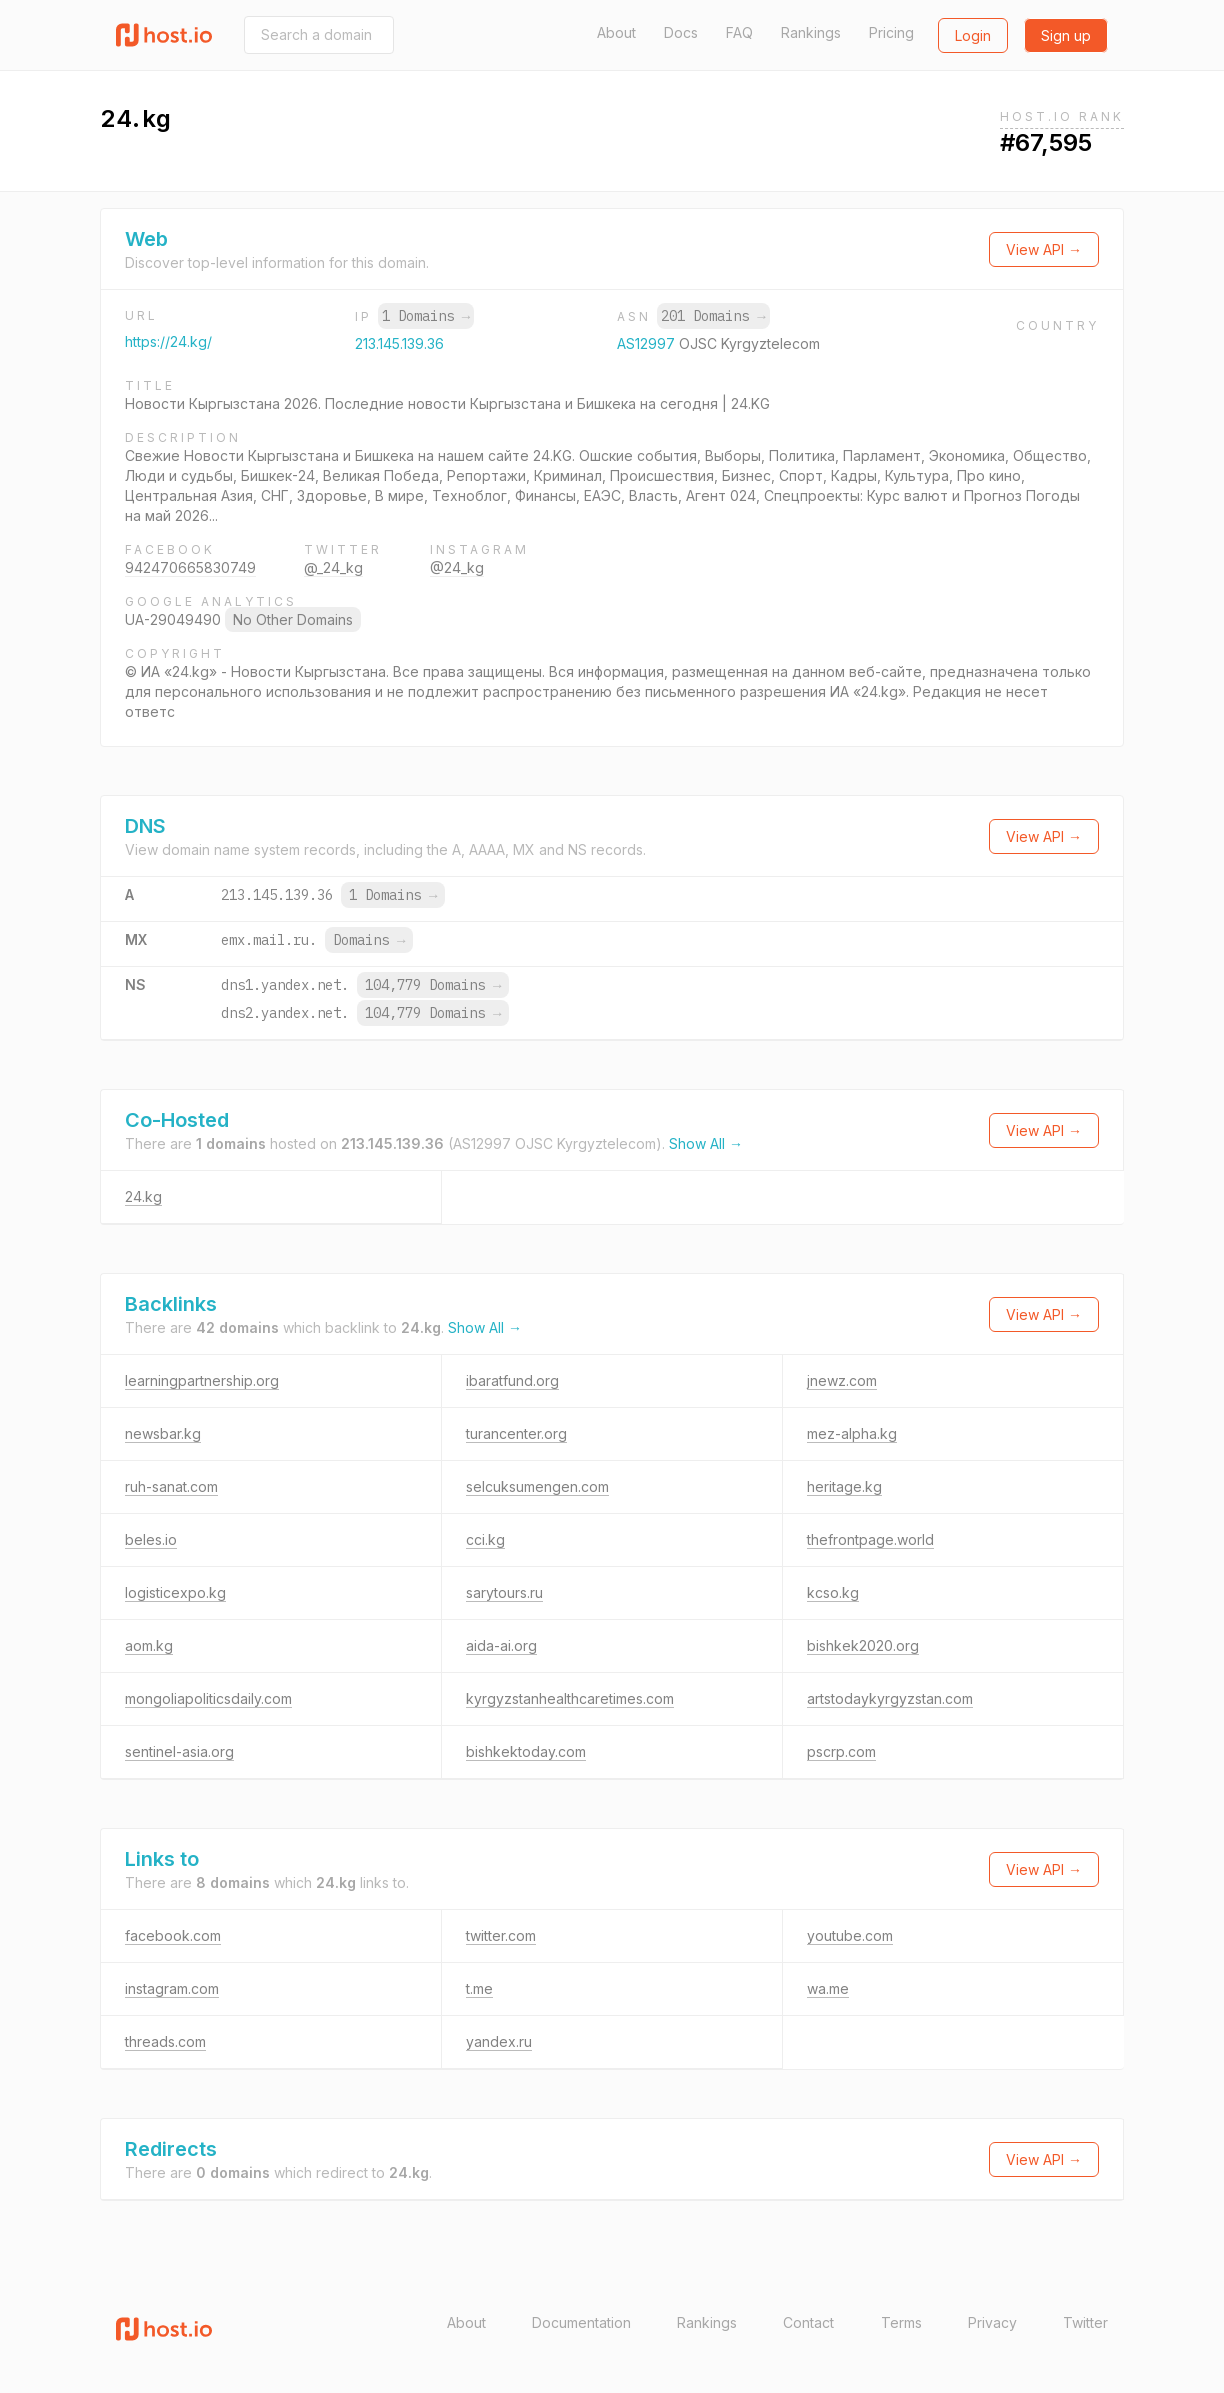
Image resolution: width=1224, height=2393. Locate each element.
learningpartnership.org (202, 1380)
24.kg (143, 1196)
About (616, 32)
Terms (901, 2322)
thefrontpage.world (870, 1539)
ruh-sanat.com (171, 1486)
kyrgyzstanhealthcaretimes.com (570, 1698)
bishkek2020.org (863, 1645)
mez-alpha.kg (852, 1433)
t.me (479, 1988)
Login (973, 35)
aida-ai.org (501, 1645)
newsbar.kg (163, 1433)
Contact (808, 2322)
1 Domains (426, 316)
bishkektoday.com (526, 1751)
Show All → (706, 1143)
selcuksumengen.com (537, 1486)
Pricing (891, 32)
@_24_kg (333, 567)
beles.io (151, 1539)
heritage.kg (844, 1486)
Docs (681, 32)
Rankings (811, 32)
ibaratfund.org (512, 1380)
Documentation (581, 2322)
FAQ (739, 32)
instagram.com (172, 1988)
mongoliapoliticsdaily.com (208, 1698)
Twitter (1085, 2322)
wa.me (828, 1988)
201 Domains (713, 316)
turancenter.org (516, 1433)
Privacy (992, 2322)
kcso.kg (833, 1592)
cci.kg (485, 1539)
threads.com (165, 2041)
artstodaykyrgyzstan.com (890, 1698)
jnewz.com (842, 1380)
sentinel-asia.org (179, 1751)
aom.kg (149, 1645)
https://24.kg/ (168, 341)
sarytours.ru (504, 1592)
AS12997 (648, 343)
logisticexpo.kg (175, 1592)
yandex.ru (499, 2041)
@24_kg (457, 567)
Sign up (1066, 35)
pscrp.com (841, 1751)
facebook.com (173, 1935)
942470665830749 (190, 567)
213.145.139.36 (399, 343)
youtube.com (850, 1935)
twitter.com (501, 1935)
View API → (1044, 249)
